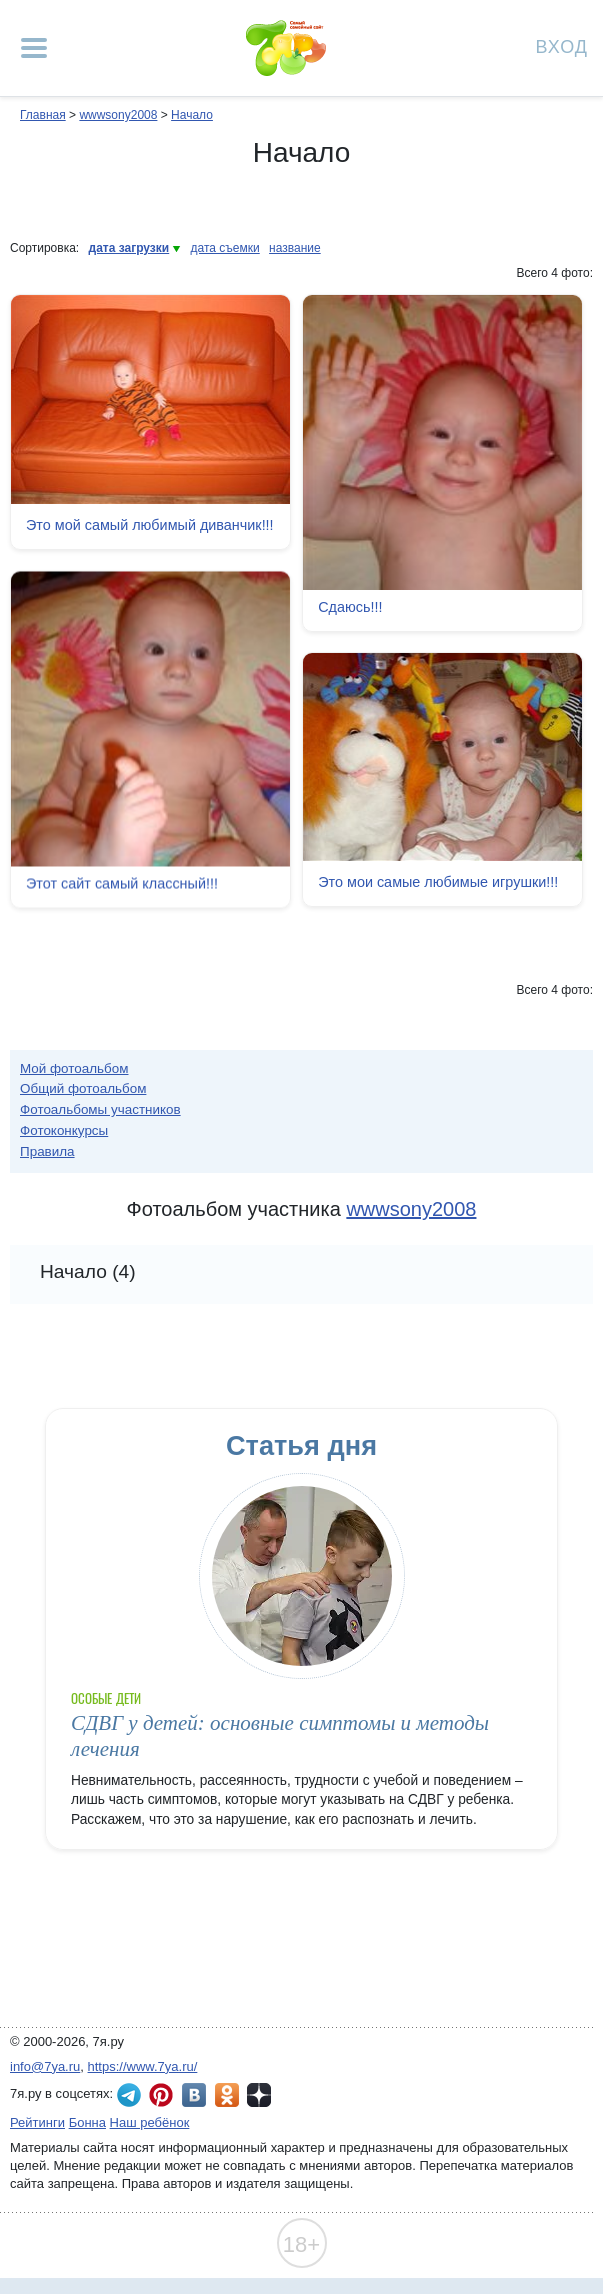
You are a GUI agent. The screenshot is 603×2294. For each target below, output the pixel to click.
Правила (47, 1151)
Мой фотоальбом (74, 1068)
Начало (192, 115)
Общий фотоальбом (83, 1088)
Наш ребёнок (150, 2122)
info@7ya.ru (45, 2066)
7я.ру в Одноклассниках (227, 2095)
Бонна (87, 2122)
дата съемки (225, 248)
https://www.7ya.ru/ (143, 2066)
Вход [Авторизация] (562, 45)
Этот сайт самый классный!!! (122, 886)
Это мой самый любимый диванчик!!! (150, 525)
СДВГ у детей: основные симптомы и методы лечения (280, 1735)
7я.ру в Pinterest (161, 2095)
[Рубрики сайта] (34, 48)
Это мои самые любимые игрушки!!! (438, 882)
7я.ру (259, 2095)
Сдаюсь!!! (350, 607)
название (295, 248)
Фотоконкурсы (64, 1130)
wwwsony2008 (118, 115)
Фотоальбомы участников (100, 1109)
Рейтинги (37, 2122)
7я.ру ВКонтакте (194, 2095)
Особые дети (106, 1698)
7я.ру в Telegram (129, 2095)
